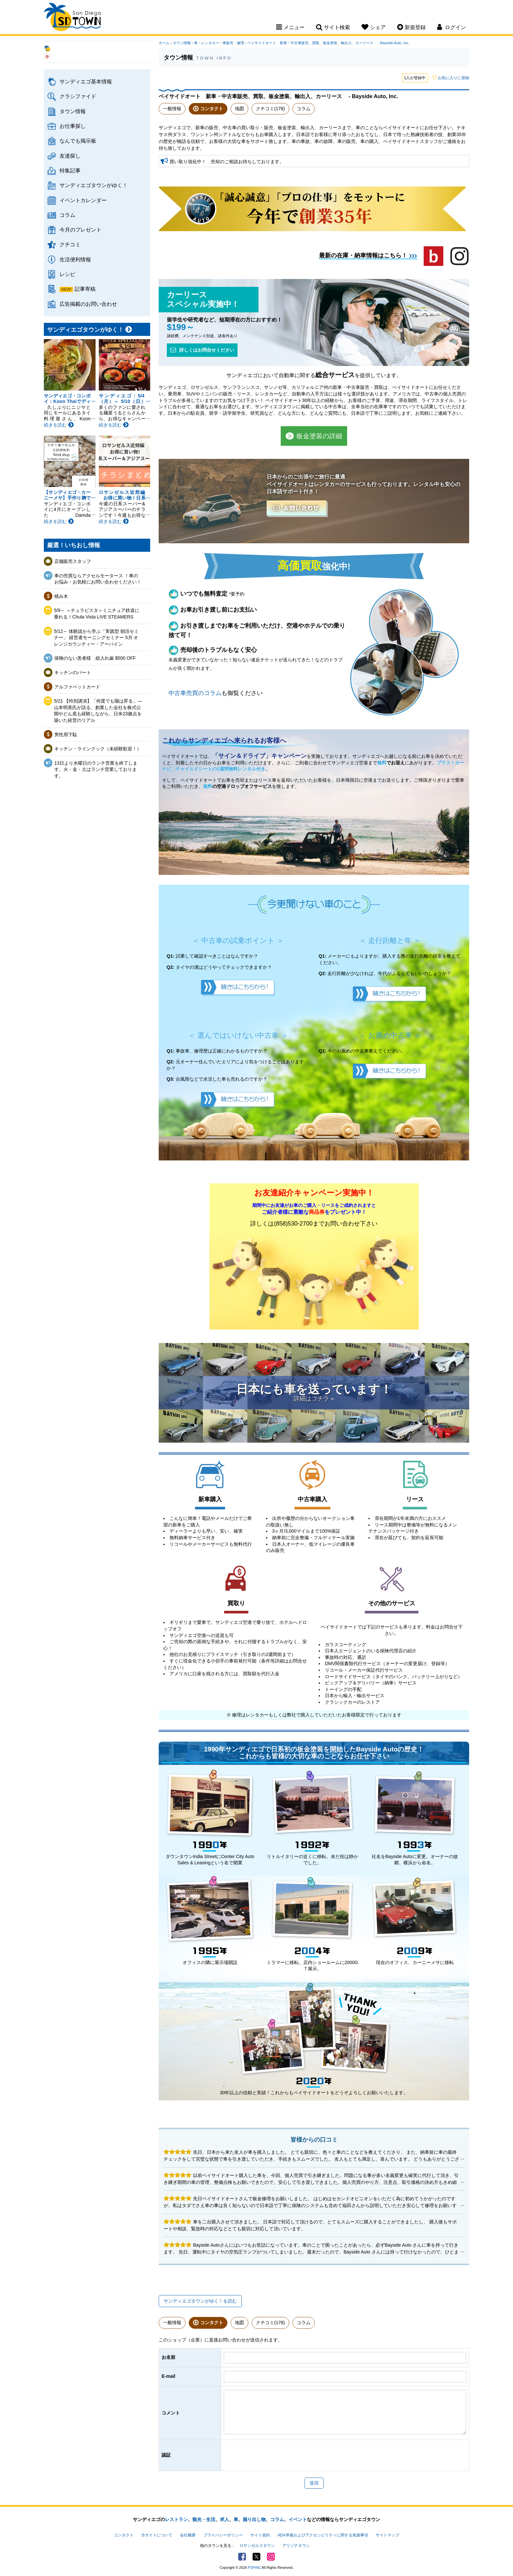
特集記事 (70, 170)
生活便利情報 (75, 259)
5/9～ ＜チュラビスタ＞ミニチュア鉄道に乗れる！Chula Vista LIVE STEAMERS (96, 613)
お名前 (168, 2357)
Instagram (271, 2557)
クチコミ (70, 244)
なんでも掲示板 (78, 141)
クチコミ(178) (270, 108)
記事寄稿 (85, 289)
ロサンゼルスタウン (257, 2545)
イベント (298, 2519)
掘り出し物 (254, 2519)
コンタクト (211, 108)
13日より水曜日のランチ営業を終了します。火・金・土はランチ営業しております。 (95, 769)
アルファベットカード (77, 686)
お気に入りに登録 (453, 78)
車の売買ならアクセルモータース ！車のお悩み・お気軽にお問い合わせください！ (97, 579)
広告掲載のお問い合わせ (88, 304)
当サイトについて (156, 2535)
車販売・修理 (233, 43)
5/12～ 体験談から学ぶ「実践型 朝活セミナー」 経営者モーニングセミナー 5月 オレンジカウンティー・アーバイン (96, 638)
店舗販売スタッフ (72, 561)
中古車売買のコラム (194, 693)
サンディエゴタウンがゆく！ (94, 185)
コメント (171, 2412)
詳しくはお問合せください (202, 350)
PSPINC (254, 2567)
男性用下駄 (65, 734)
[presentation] (273, 2455)
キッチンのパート (72, 672)
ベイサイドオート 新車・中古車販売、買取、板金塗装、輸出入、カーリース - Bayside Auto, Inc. (328, 43)
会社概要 (188, 2535)
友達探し (70, 156)
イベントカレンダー (83, 200)
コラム (67, 215)
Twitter (256, 2557)
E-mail (168, 2376)
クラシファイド (78, 96)
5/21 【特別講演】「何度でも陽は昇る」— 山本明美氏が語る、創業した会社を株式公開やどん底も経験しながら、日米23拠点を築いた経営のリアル (98, 710)
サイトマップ (387, 2535)
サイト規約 (260, 2535)
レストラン (176, 2519)
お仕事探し (73, 126)
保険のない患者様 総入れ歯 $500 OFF (95, 658)
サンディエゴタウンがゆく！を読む (200, 2301)
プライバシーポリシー (223, 2535)
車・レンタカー (206, 43)
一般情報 (172, 108)
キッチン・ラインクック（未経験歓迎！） (97, 748)
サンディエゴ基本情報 (86, 81)
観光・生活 (203, 2519)
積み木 (61, 596)
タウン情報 (73, 111)
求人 (224, 2519)
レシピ (67, 274)
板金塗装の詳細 (314, 436)
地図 (239, 108)
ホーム (164, 43)
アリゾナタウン (296, 2545)
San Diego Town (72, 18)
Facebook (242, 2557)
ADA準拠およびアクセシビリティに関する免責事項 (322, 2535)
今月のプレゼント (80, 230)
